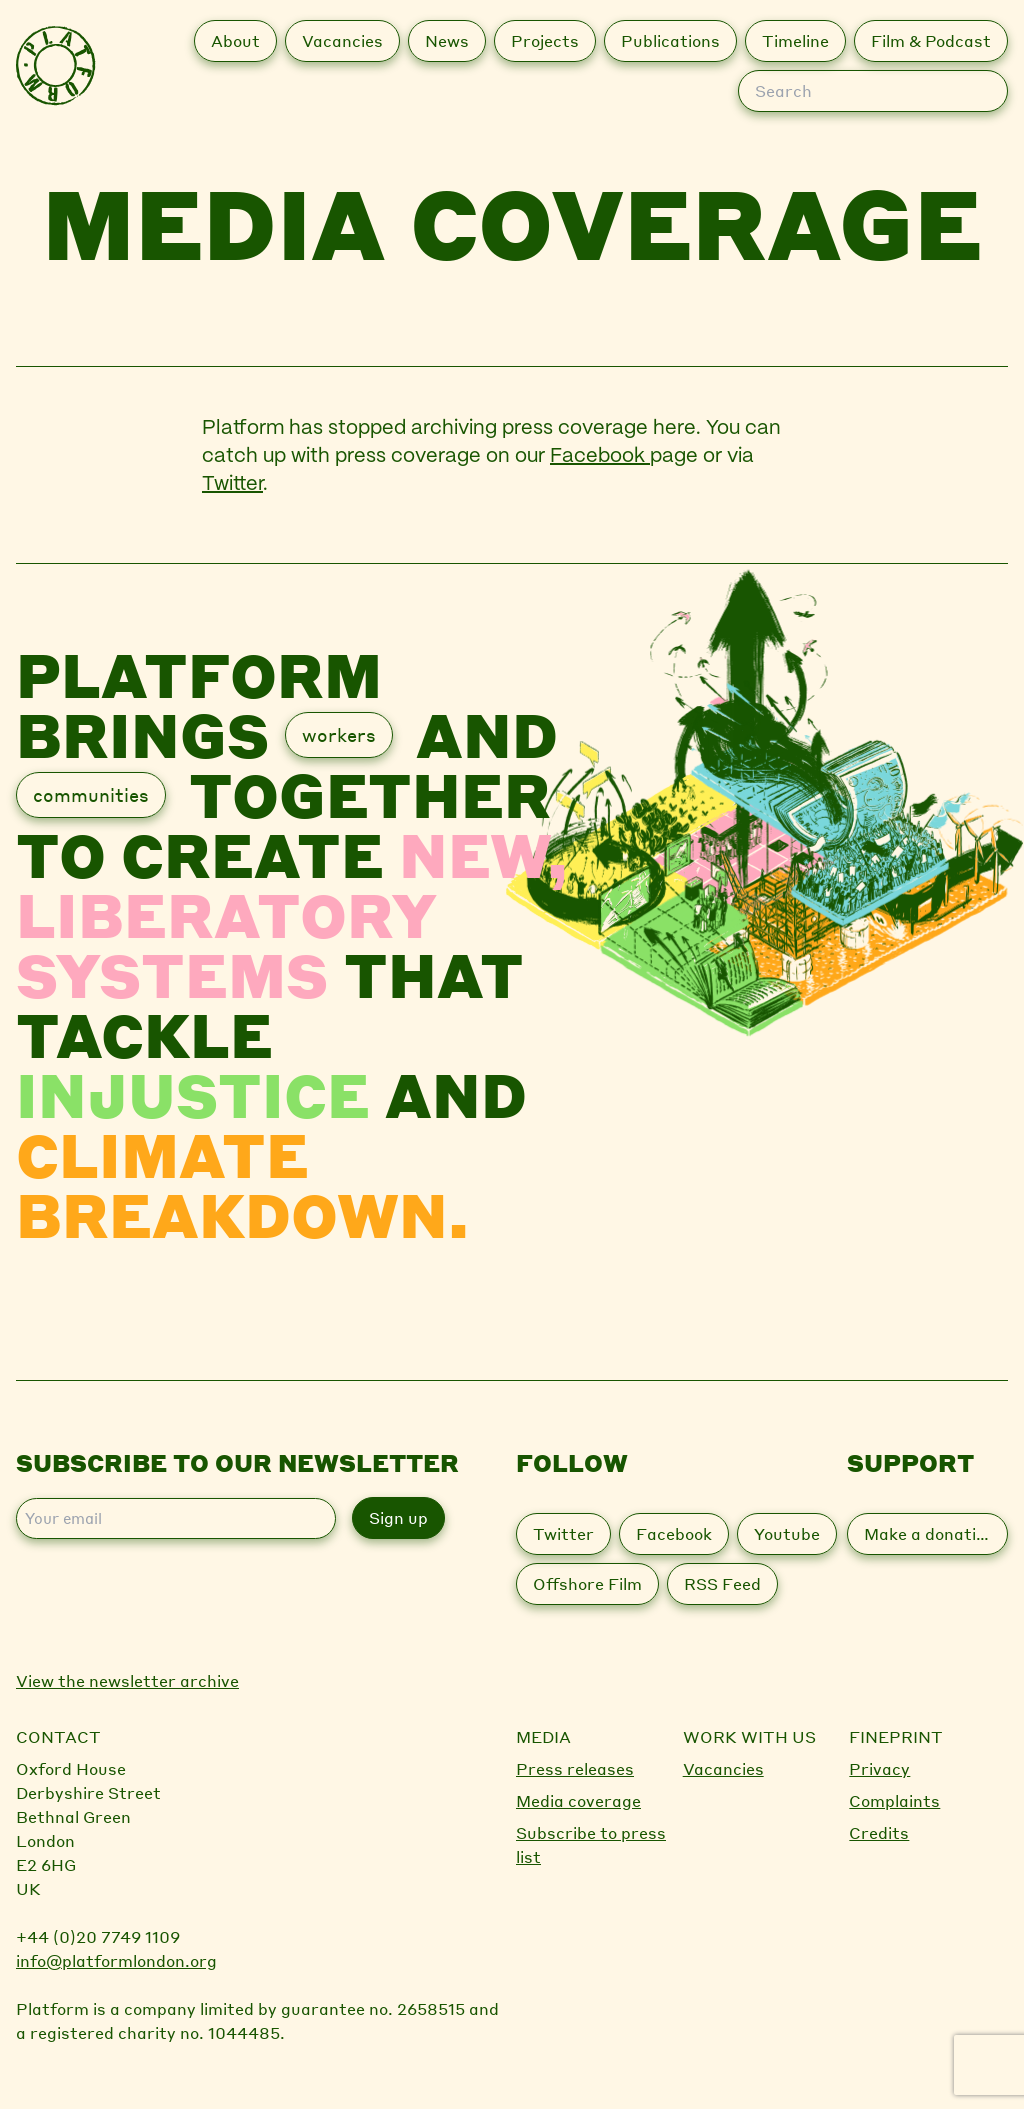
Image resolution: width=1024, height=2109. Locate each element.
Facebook (600, 456)
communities (91, 794)
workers (339, 734)
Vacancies (723, 1768)
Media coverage (578, 1800)
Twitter (232, 484)
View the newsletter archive (127, 1680)
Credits (879, 1832)
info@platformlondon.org (116, 1960)
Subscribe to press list (591, 1844)
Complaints (894, 1800)
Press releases (575, 1768)
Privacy (879, 1768)
